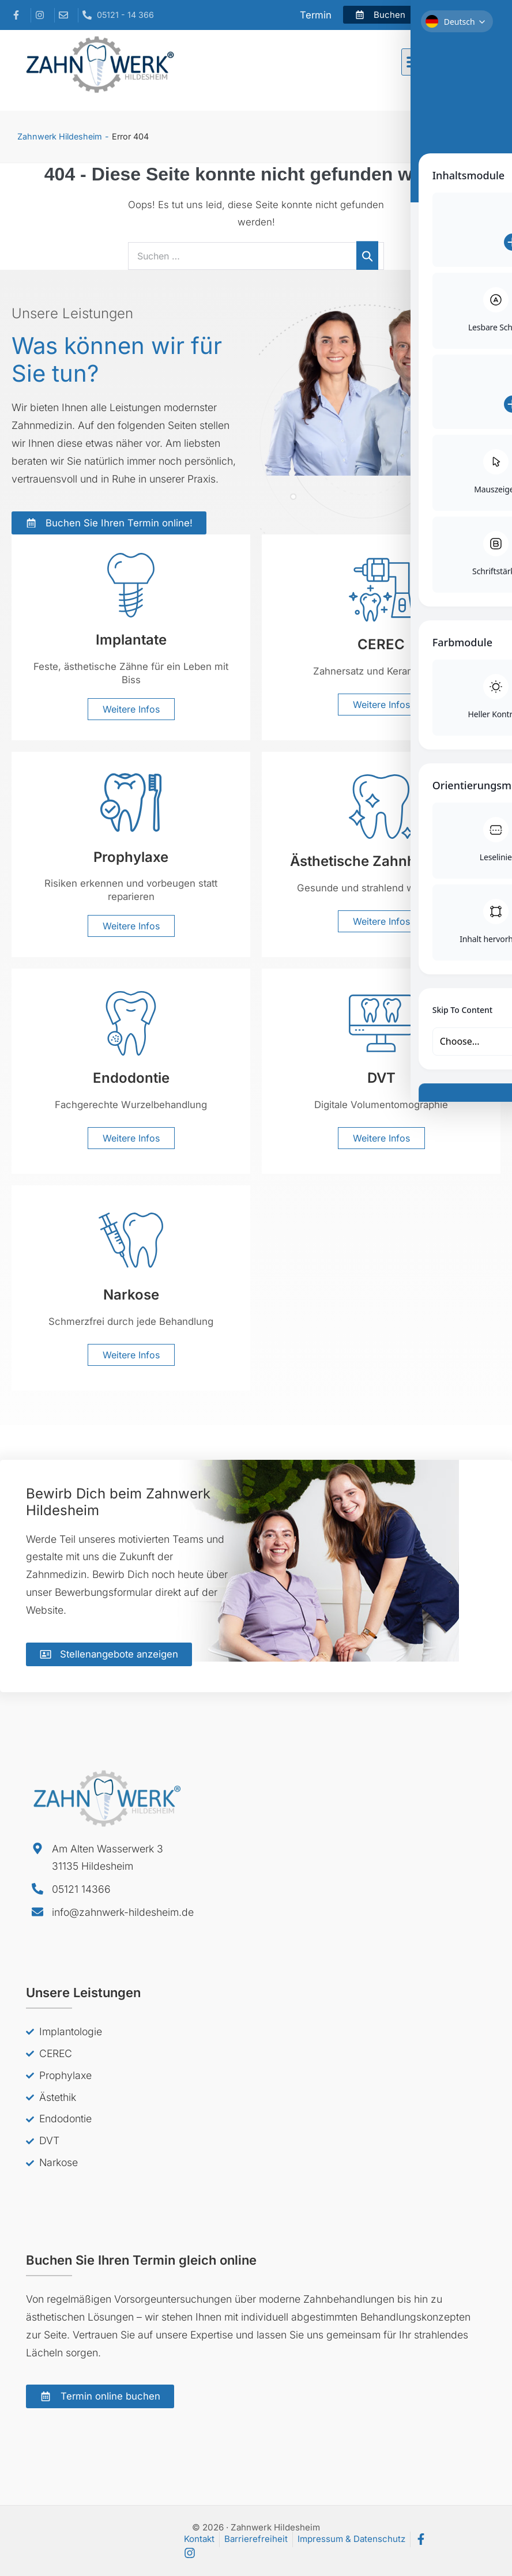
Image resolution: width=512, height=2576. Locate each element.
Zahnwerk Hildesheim (59, 136)
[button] (414, 62)
